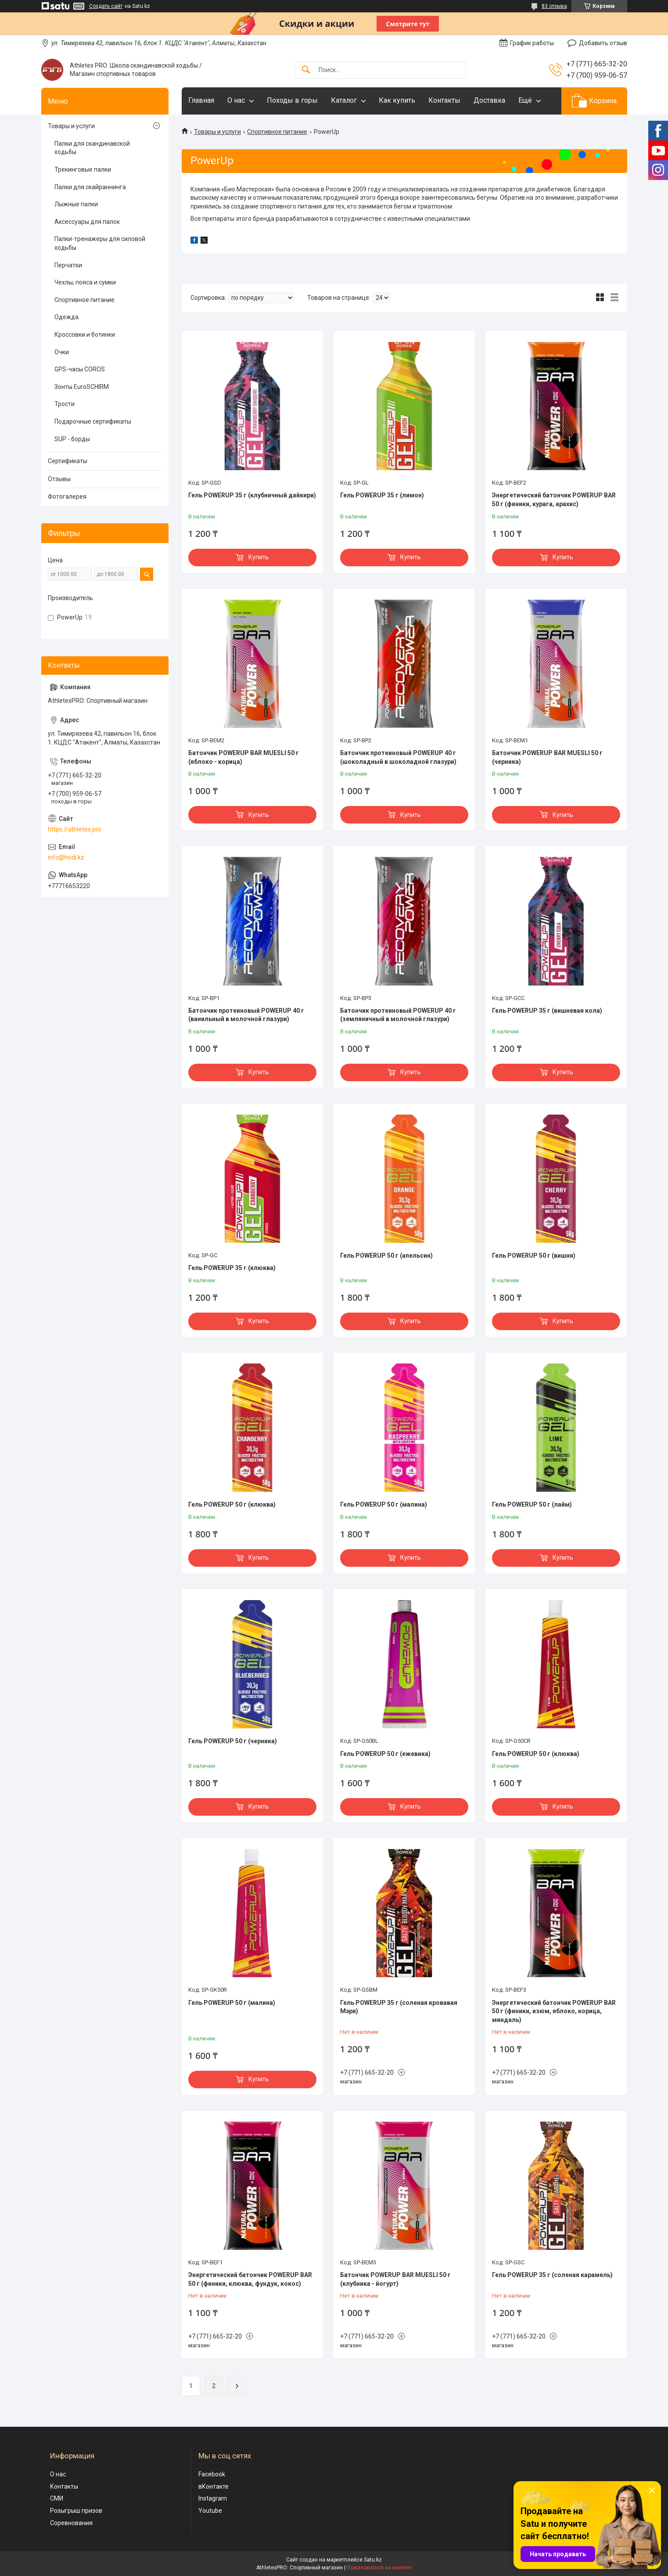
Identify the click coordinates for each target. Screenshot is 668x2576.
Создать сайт (105, 6)
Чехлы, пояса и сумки (85, 282)
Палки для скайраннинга (90, 187)
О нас (236, 100)
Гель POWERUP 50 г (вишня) (533, 1255)
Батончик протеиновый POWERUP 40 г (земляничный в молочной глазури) (398, 1015)
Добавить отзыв (603, 43)
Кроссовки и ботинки (84, 334)
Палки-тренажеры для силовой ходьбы (99, 243)
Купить (258, 557)
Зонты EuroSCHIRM (81, 386)
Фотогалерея (67, 496)
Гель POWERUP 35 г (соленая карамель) (552, 2274)
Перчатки (68, 265)
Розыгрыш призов (76, 2510)
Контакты (444, 100)
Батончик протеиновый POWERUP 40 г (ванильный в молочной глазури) (246, 1015)
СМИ (56, 2498)
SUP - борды (72, 439)
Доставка (489, 100)
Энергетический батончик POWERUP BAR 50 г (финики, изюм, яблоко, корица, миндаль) (554, 2011)
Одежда (66, 316)
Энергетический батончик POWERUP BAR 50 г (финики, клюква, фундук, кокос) (250, 2279)
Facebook (211, 2474)
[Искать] (306, 70)
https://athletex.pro (74, 829)
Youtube (210, 2510)
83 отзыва (554, 6)
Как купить (397, 100)
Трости (64, 403)
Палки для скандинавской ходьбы (92, 148)
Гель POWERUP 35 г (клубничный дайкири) (252, 495)
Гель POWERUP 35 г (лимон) (382, 495)
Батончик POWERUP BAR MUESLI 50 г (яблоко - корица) (243, 757)
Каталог (344, 100)
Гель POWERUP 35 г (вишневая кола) (547, 1010)
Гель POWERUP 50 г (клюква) (232, 1504)
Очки (61, 352)
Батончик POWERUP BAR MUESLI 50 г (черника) (547, 757)
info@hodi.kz (66, 857)
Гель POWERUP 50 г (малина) (383, 1504)
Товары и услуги (217, 131)
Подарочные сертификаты (92, 421)
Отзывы (59, 478)
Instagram (212, 2498)
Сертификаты (67, 460)
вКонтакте (213, 2486)
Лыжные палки (76, 204)
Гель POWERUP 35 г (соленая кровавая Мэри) (398, 2007)
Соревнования (71, 2522)
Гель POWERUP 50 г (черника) (232, 1741)
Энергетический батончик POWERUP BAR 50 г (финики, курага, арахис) (554, 499)
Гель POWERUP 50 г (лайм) (532, 1504)
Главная (201, 100)
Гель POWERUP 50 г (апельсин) (386, 1255)
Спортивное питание (277, 131)
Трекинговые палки (82, 169)
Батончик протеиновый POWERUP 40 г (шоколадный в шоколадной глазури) (398, 757)
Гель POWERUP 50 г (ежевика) (385, 1753)
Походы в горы (292, 100)
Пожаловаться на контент (379, 2568)
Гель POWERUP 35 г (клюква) (232, 1267)
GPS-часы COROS (79, 369)
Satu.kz (373, 2560)
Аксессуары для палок (87, 221)
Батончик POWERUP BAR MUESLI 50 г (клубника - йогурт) (395, 2279)
